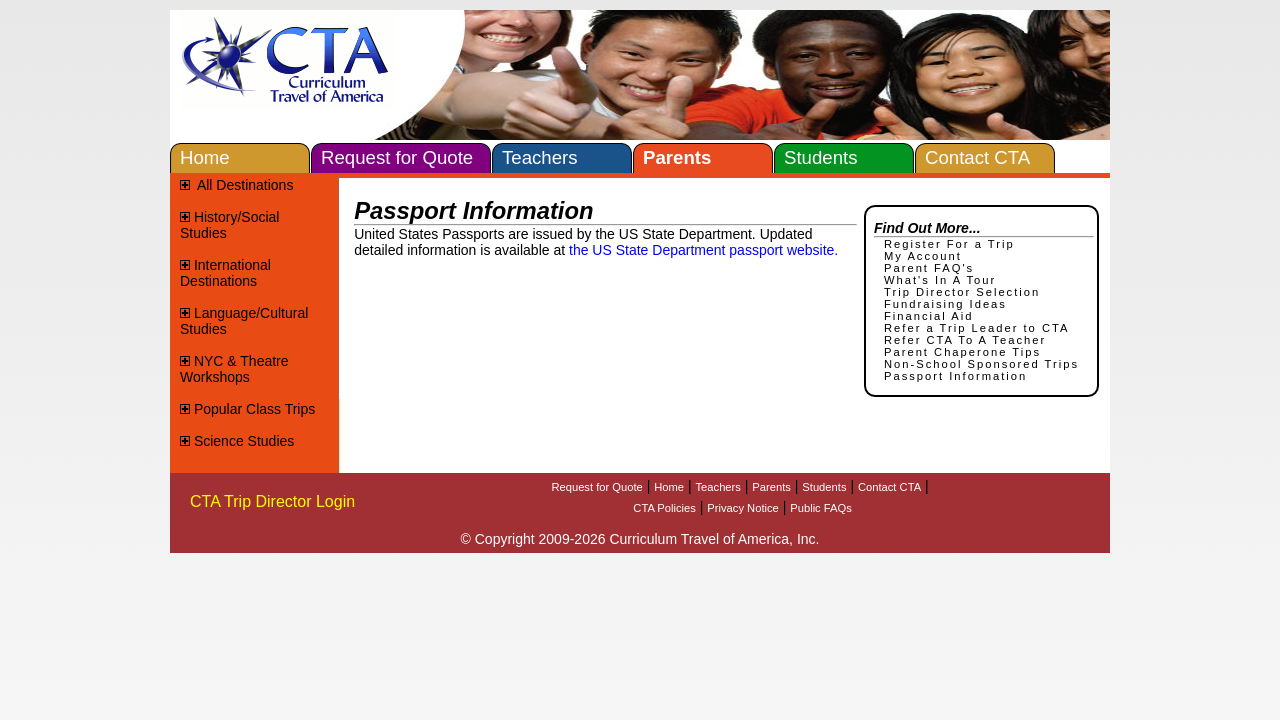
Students (824, 487)
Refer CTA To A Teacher (965, 340)
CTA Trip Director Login (272, 501)
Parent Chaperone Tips (962, 352)
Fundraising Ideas (945, 304)
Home (669, 487)
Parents (771, 487)
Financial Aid (928, 316)
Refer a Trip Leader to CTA (976, 328)
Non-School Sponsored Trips (981, 364)
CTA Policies (664, 508)
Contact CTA (889, 487)
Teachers (718, 487)
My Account (923, 256)
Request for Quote (596, 487)
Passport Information (955, 376)
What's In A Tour (940, 280)
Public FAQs (821, 508)
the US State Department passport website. (703, 250)
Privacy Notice (743, 508)
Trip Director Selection (962, 292)
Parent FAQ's (929, 268)
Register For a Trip (949, 244)
